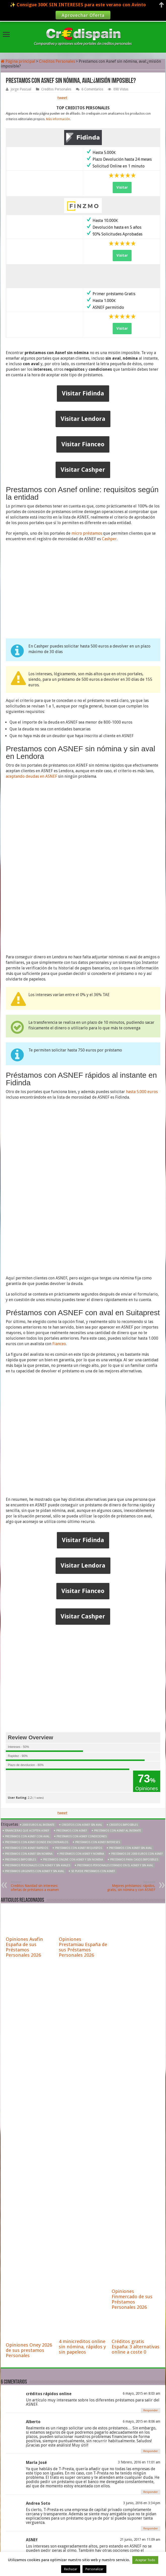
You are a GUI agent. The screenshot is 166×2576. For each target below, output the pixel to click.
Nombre (15, 2515)
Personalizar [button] (94, 2569)
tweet (62, 97)
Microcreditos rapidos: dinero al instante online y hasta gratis (81, 2424)
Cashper (109, 538)
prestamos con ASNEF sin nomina (29, 1701)
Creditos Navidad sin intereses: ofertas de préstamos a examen (36, 1733)
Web (10, 2548)
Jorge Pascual (21, 89)
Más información (58, 119)
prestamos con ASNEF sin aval (130, 1695)
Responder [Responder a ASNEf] (150, 2412)
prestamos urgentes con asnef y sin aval (34, 1718)
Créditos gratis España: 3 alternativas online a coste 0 (135, 2194)
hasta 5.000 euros (142, 1009)
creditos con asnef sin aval (82, 1672)
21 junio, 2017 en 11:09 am (140, 2387)
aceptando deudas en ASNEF (32, 776)
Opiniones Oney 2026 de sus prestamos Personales (29, 2198)
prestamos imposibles (20, 1707)
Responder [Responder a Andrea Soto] (150, 2376)
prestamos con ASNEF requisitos (78, 1695)
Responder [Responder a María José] (150, 2339)
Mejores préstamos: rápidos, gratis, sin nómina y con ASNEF (129, 1733)
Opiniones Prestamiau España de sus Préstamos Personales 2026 (83, 1794)
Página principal (18, 61)
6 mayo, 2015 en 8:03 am (141, 2241)
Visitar (122, 187)
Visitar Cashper (83, 469)
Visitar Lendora (83, 418)
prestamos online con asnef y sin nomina (73, 1707)
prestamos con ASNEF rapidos (26, 1695)
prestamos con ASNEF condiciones (82, 1683)
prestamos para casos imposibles (134, 1707)
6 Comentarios (92, 89)
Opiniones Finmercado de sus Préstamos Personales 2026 (132, 2146)
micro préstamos (86, 533)
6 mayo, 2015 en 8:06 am (141, 2269)
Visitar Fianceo (82, 444)
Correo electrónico (24, 2532)
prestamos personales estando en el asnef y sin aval (115, 1712)
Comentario (18, 2469)
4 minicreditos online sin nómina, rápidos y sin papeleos (82, 2194)
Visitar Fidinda (83, 393)
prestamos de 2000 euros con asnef (137, 1701)
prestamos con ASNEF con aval (27, 1683)
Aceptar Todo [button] (145, 2560)
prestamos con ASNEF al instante (117, 1678)
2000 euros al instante (38, 1672)
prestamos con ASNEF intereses (97, 1689)
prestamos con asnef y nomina (82, 1701)
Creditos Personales (57, 61)
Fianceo (59, 1191)
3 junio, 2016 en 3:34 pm (141, 2351)
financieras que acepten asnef (27, 1678)
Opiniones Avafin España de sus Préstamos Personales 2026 (24, 1794)
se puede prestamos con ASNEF (93, 1718)
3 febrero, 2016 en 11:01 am (139, 2310)
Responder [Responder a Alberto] (150, 2298)
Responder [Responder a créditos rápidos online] (150, 2258)
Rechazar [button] (70, 2569)
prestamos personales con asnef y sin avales (37, 1712)
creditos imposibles (123, 1672)
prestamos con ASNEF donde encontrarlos (36, 1689)
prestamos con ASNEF (71, 1678)
